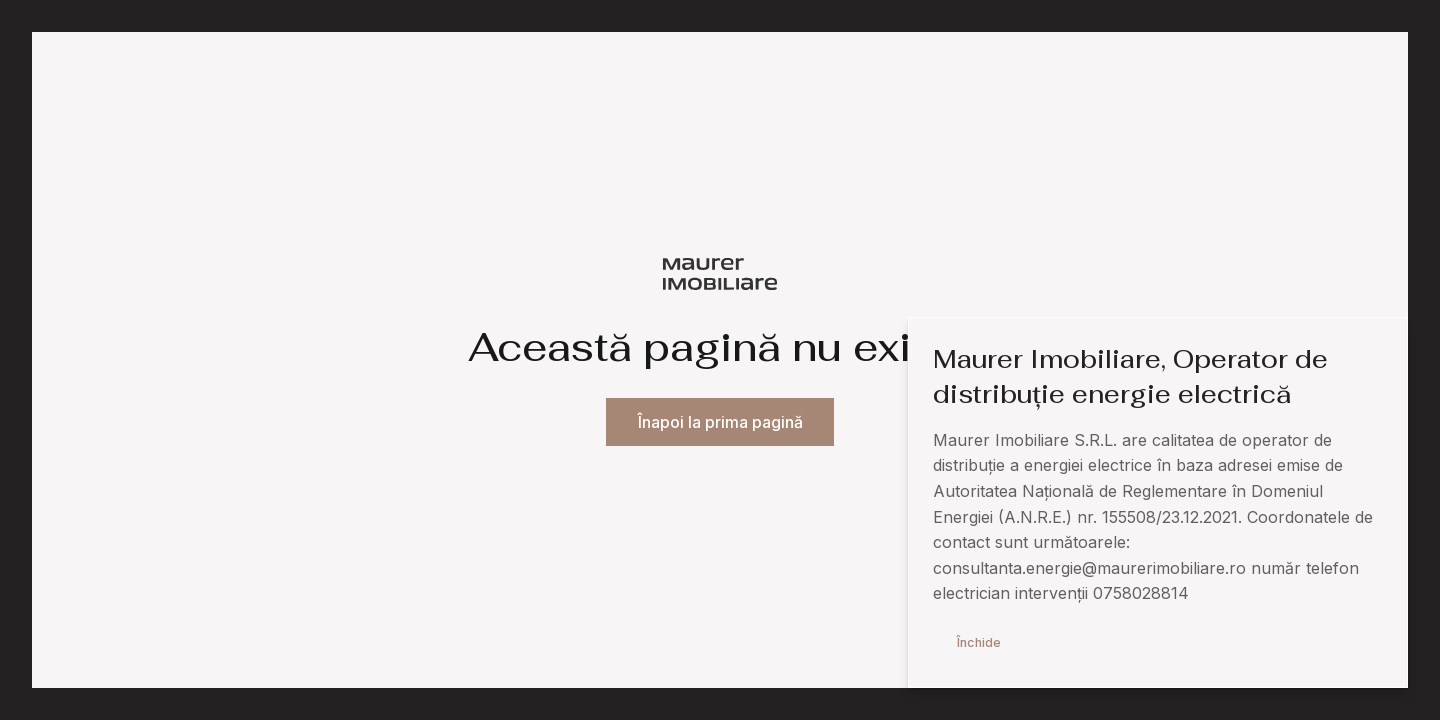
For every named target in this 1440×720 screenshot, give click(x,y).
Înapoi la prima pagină (720, 422)
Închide (979, 642)
